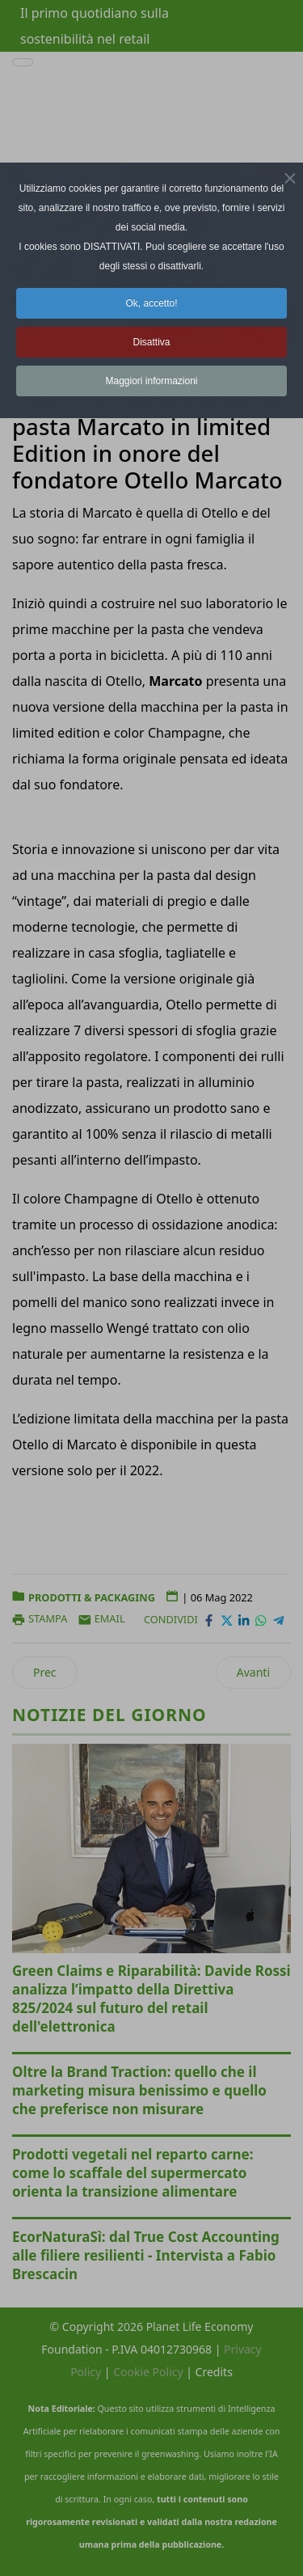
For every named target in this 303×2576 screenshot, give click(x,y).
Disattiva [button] (151, 342)
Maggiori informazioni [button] (151, 381)
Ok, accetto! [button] (151, 303)
